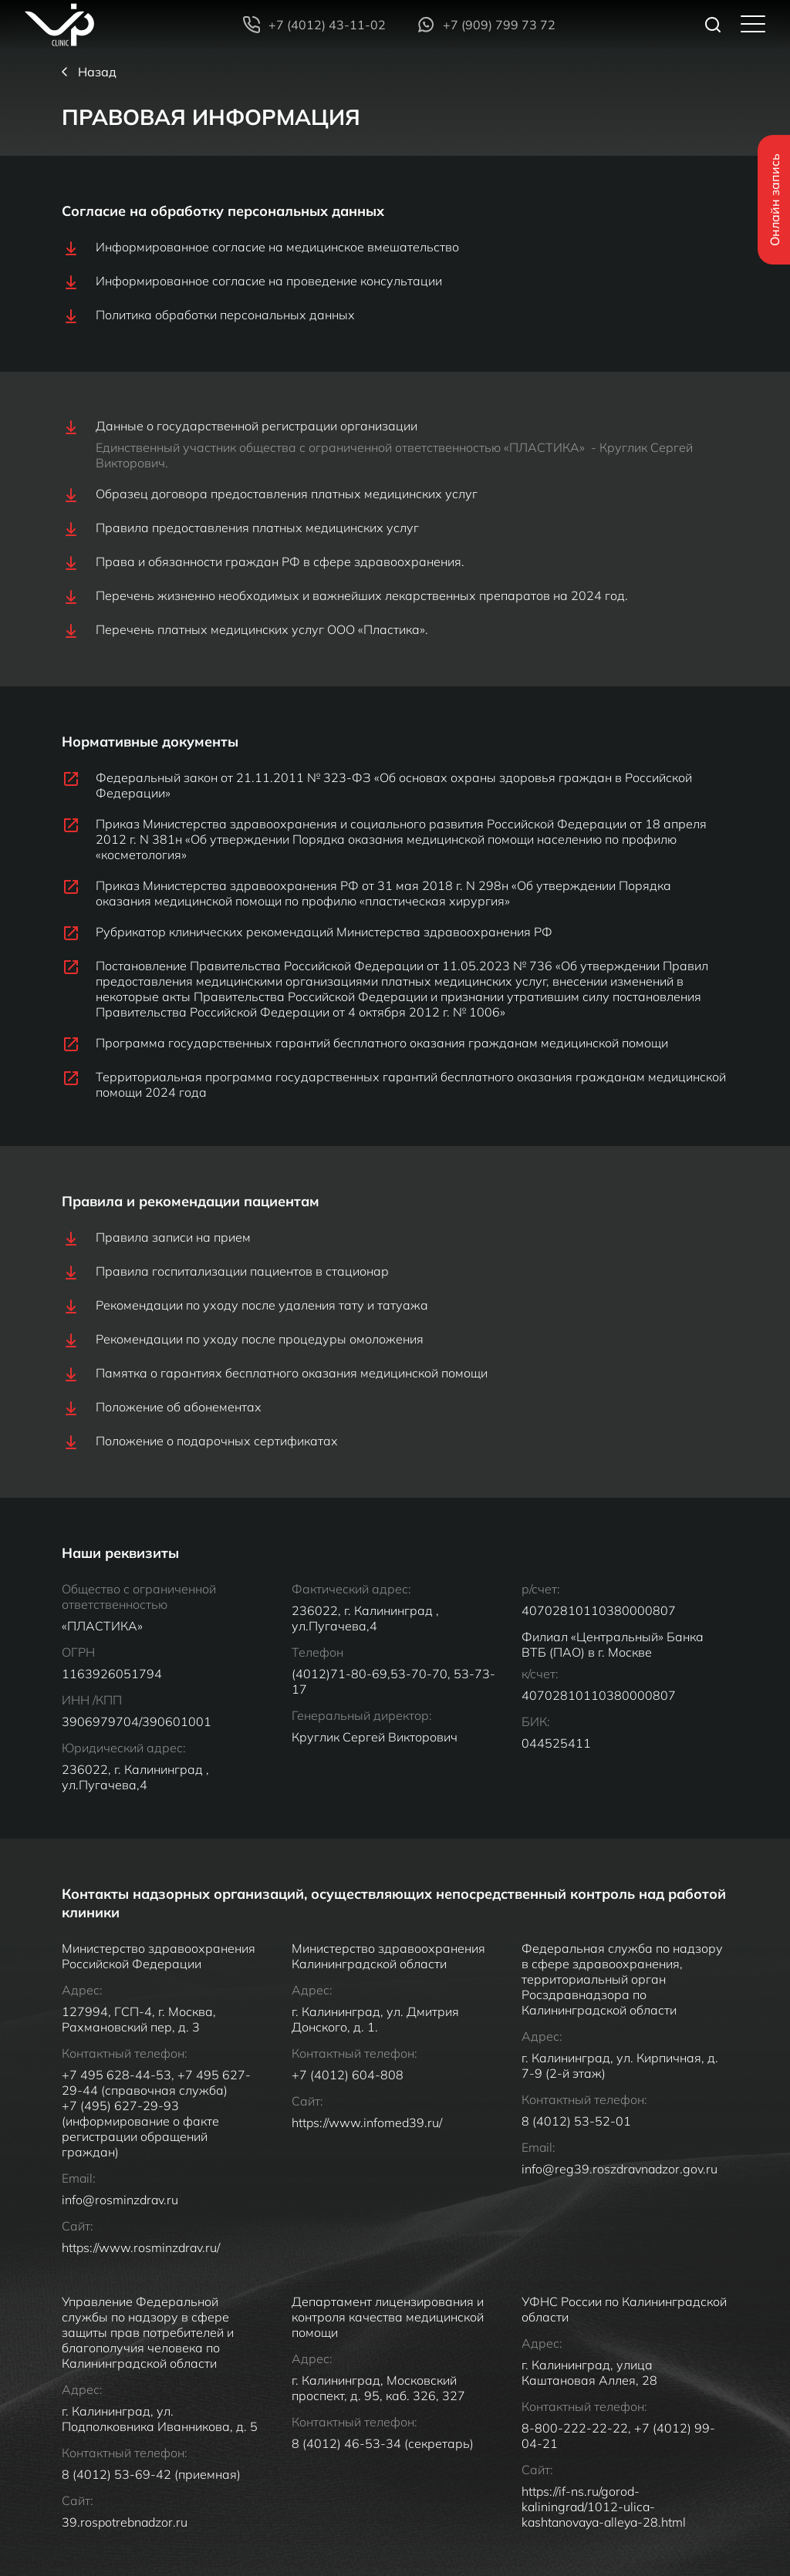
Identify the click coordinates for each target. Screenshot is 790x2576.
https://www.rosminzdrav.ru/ (141, 2287)
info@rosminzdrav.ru (120, 2239)
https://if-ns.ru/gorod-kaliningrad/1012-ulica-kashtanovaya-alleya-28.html (604, 2547)
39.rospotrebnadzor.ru (124, 2562)
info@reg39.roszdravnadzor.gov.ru (621, 2209)
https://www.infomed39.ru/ (367, 2162)
